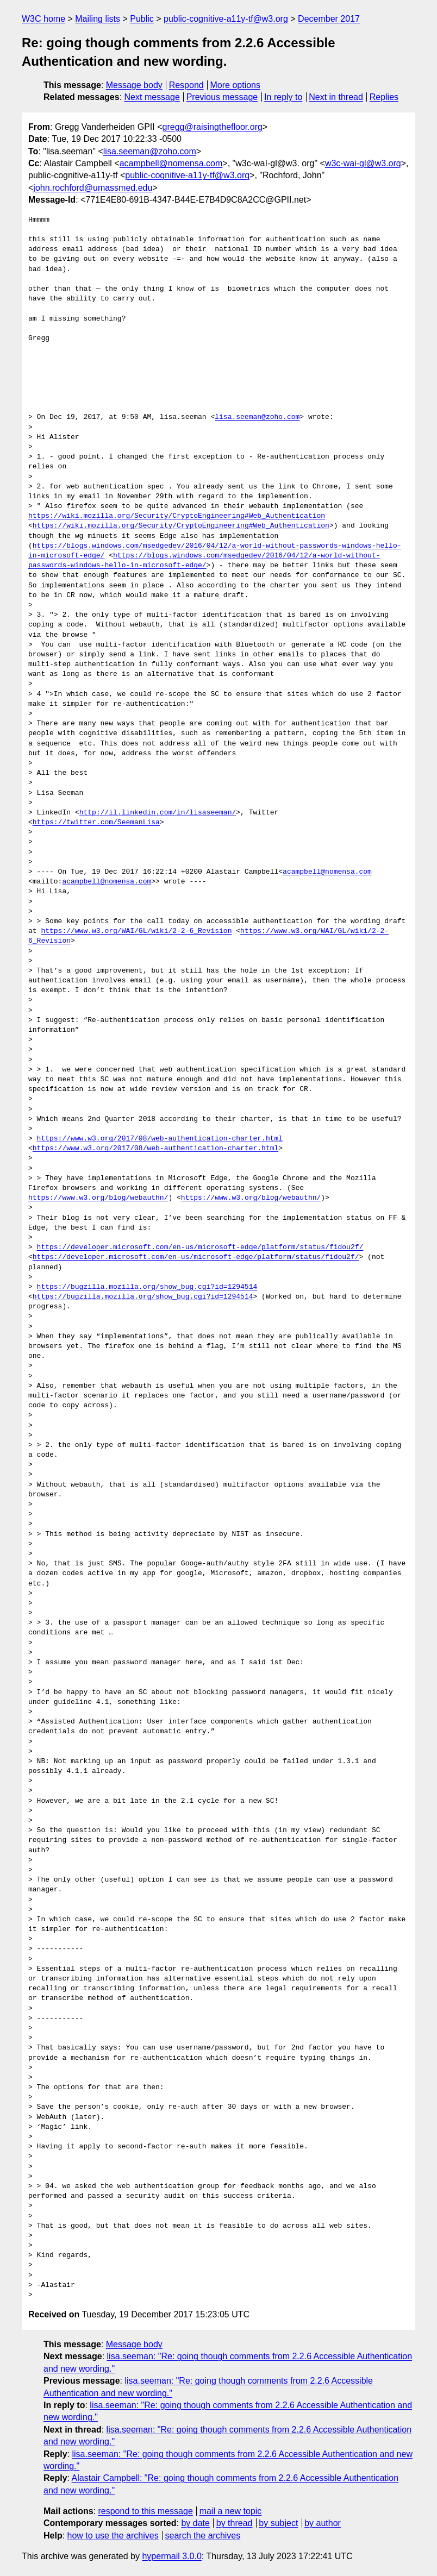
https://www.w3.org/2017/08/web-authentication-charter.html (160, 1139)
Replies (384, 97)
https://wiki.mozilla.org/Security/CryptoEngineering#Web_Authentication (176, 516)
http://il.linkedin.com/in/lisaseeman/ (157, 813)
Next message (152, 97)
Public (142, 18)
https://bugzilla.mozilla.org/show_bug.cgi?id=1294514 (147, 1287)
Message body (134, 85)
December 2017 (329, 18)
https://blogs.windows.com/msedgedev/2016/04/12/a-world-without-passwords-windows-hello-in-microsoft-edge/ (204, 561)
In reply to (283, 97)
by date (195, 2523)
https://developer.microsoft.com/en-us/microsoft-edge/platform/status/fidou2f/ (200, 1247)
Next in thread (336, 97)
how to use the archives (113, 2535)
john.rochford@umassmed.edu (92, 187)
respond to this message (145, 2511)
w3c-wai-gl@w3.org (363, 163)
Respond (186, 85)
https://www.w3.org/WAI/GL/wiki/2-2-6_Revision (136, 931)
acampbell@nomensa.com (171, 163)
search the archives (203, 2535)
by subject (278, 2523)
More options (235, 85)
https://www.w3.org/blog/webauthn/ (98, 1198)
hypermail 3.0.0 (171, 2556)
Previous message (222, 97)
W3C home (43, 18)
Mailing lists (97, 18)
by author (322, 2523)
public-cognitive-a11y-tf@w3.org (226, 18)
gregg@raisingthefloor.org (213, 126)
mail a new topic (230, 2511)
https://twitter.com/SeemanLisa (96, 823)
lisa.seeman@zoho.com (149, 151)
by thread (234, 2523)
